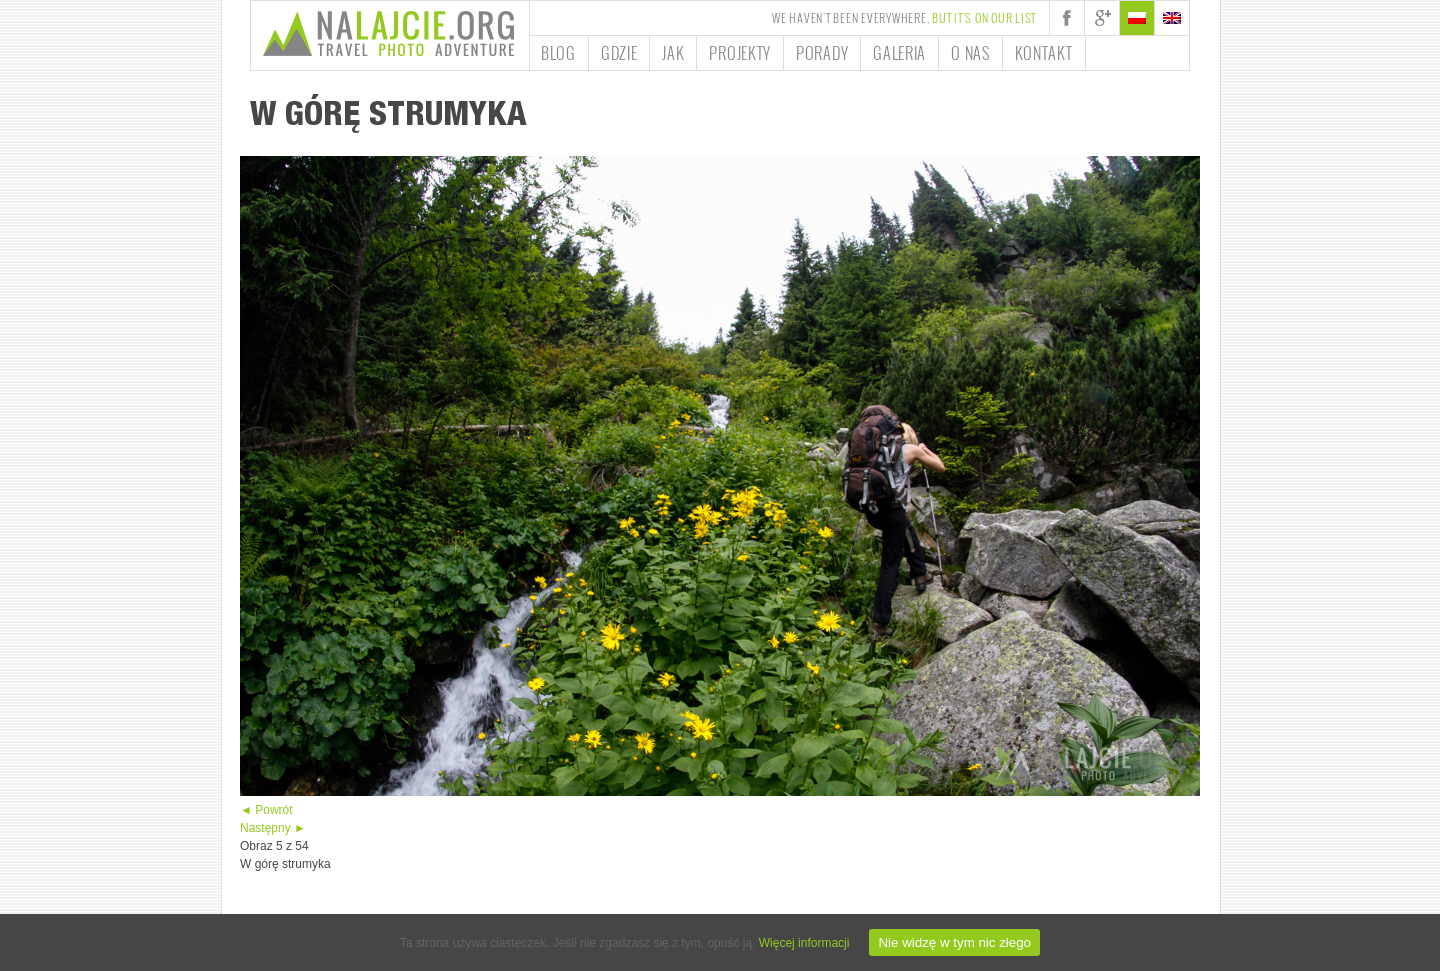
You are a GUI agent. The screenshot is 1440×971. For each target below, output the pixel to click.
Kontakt (1044, 53)
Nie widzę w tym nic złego (954, 942)
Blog (558, 53)
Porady (822, 53)
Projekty (740, 53)
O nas (970, 53)
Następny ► (273, 828)
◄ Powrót (266, 810)
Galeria (899, 53)
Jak (673, 53)
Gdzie (619, 53)
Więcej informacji (804, 943)
